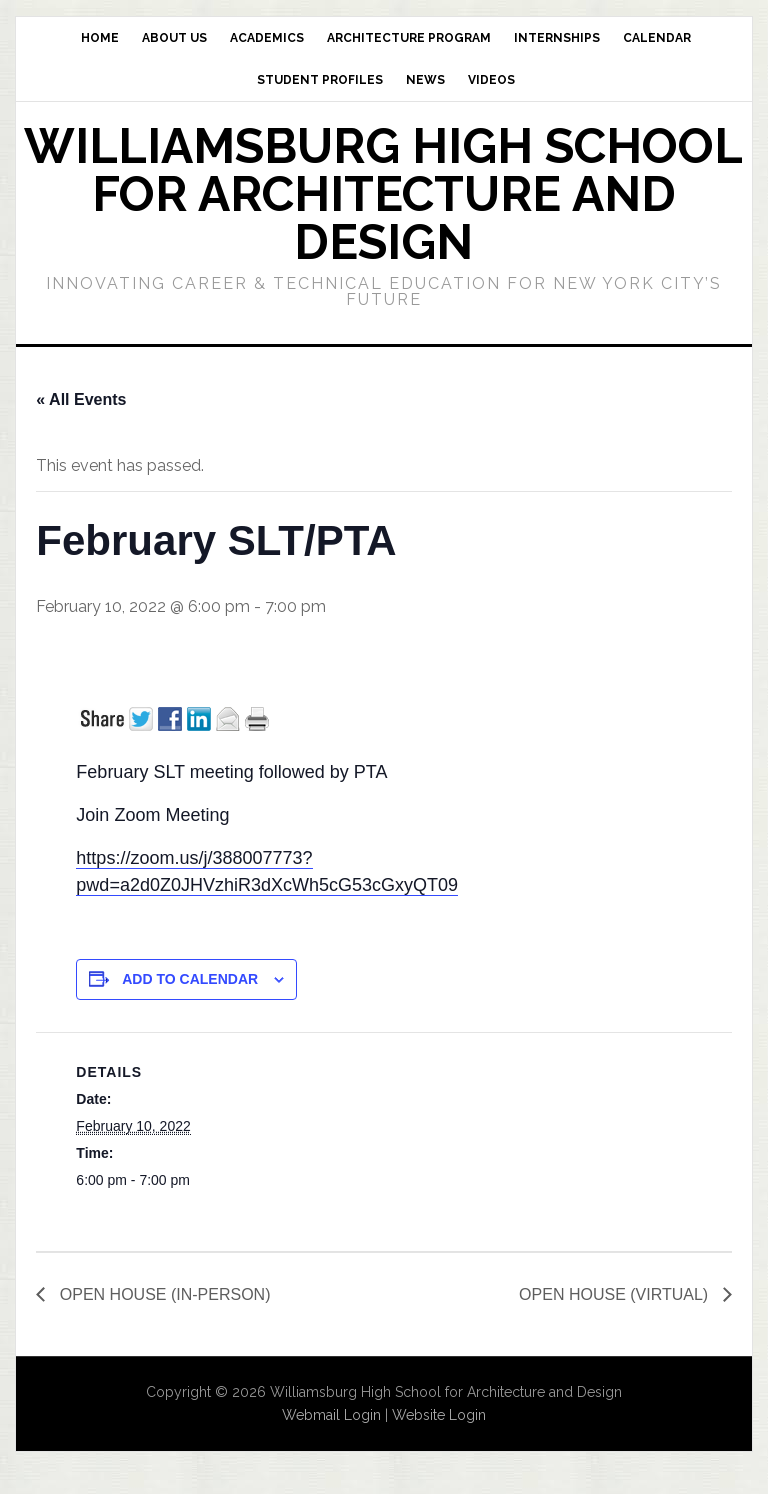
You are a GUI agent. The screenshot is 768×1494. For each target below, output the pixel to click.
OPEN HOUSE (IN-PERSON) (162, 1294)
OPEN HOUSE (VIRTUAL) (616, 1294)
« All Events (81, 399)
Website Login (439, 1415)
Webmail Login (331, 1415)
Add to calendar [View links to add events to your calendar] (190, 979)
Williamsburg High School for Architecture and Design (383, 194)
